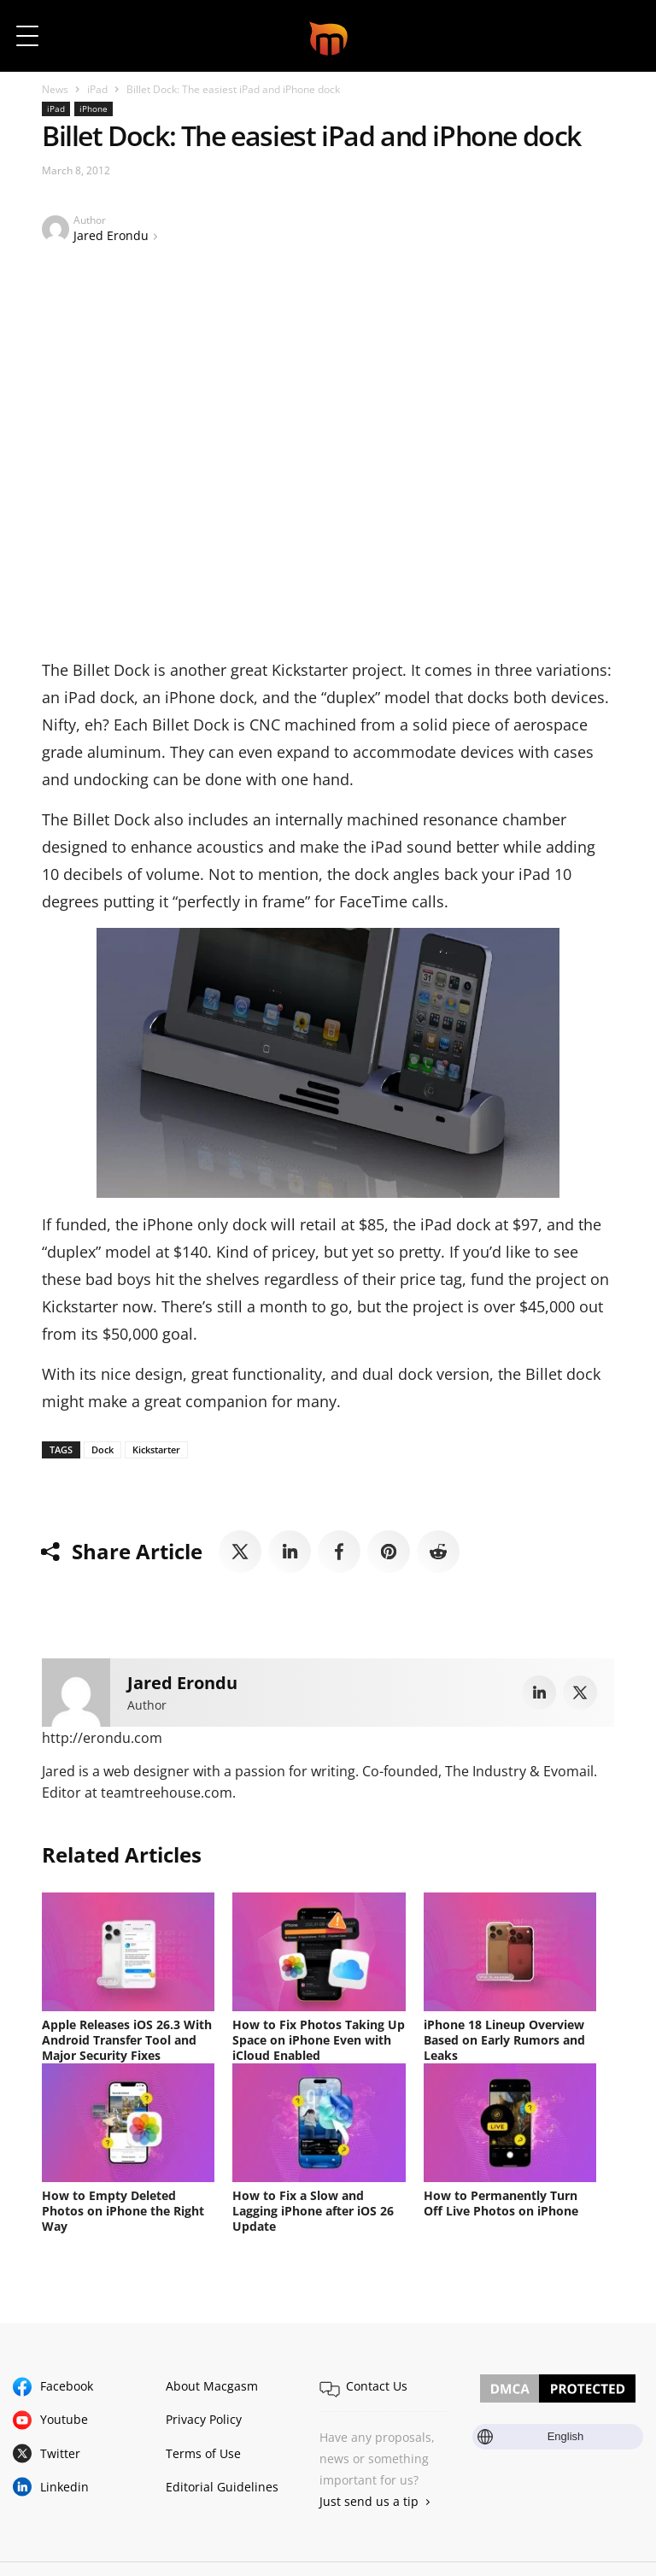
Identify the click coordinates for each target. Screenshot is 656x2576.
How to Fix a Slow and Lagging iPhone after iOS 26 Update (313, 2210)
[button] (619, 36)
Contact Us (376, 2386)
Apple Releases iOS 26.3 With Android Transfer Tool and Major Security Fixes (127, 2039)
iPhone (93, 108)
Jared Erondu (111, 235)
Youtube (64, 2419)
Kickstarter (156, 1449)
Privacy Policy (204, 2419)
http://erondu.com (102, 1737)
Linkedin (64, 2487)
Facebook (66, 2386)
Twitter (60, 2453)
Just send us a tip (369, 2501)
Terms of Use (203, 2453)
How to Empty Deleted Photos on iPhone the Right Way (123, 2210)
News (55, 89)
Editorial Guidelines (222, 2487)
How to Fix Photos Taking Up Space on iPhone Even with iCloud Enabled (318, 2039)
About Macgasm (212, 2386)
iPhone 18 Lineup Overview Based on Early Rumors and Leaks (504, 2039)
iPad (97, 89)
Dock (102, 1449)
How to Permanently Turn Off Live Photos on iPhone (501, 2203)
